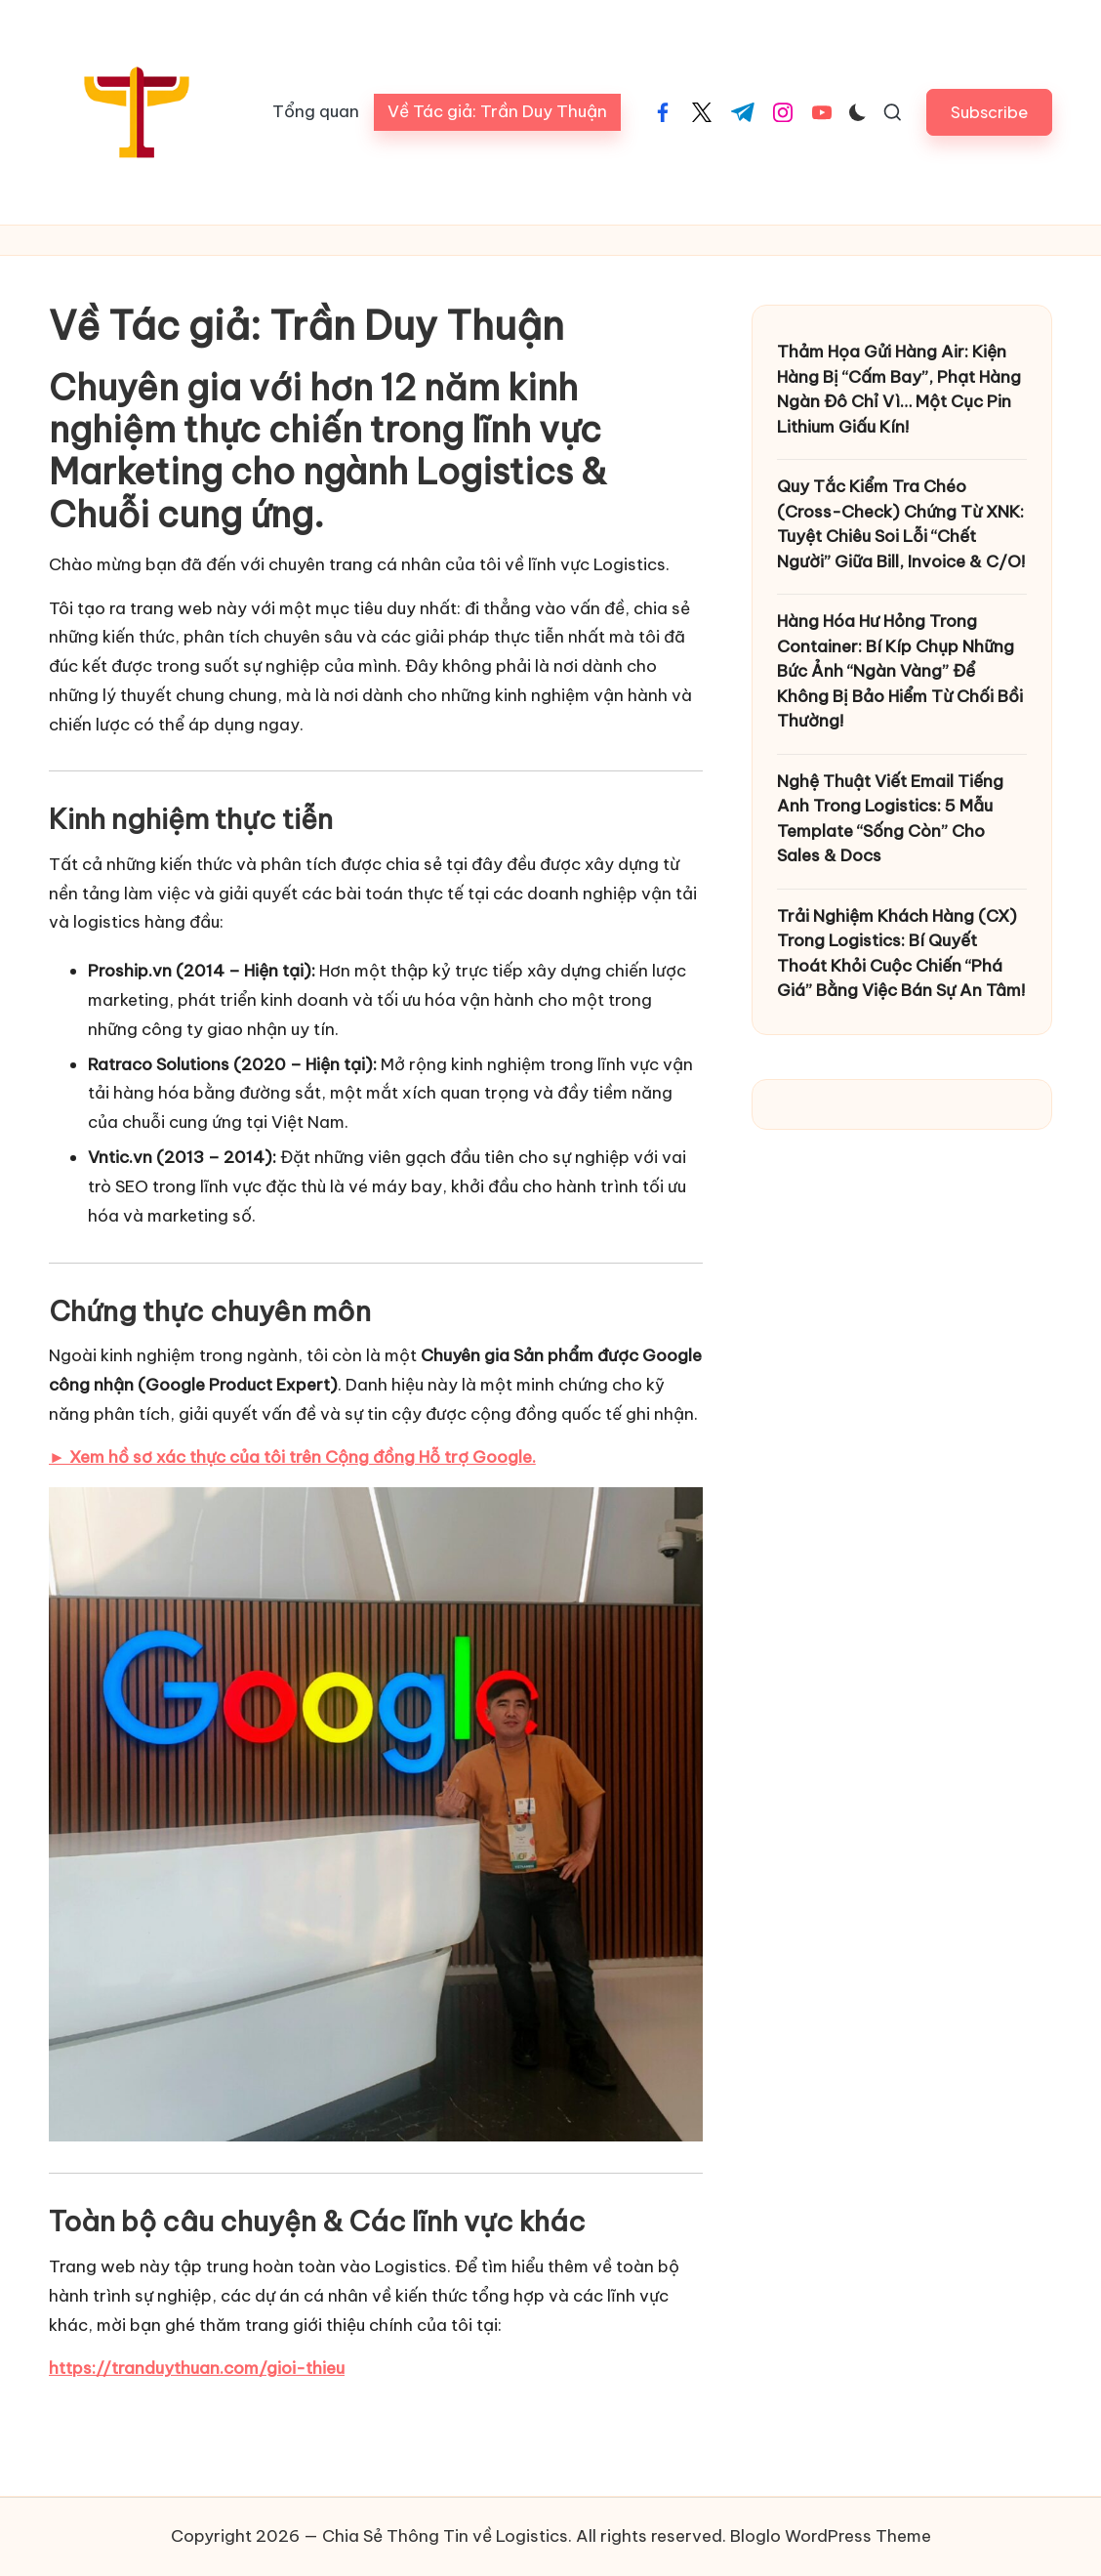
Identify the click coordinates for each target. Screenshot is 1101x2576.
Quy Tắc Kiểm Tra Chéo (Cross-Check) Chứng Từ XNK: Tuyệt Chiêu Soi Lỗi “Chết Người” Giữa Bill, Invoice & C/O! (901, 524)
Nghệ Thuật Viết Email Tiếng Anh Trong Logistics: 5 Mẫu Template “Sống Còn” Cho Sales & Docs (890, 818)
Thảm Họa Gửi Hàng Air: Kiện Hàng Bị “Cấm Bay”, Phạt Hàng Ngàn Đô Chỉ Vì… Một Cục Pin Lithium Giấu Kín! (899, 389)
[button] (989, 112)
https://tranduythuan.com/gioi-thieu (197, 2368)
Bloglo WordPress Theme (830, 2536)
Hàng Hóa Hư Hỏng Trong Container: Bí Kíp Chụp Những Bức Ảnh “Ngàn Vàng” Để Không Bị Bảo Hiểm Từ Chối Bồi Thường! (900, 670)
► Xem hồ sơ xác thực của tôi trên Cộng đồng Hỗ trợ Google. (292, 1457)
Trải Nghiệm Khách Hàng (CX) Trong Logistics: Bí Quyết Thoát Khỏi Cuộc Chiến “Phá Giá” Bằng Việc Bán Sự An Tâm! (901, 953)
